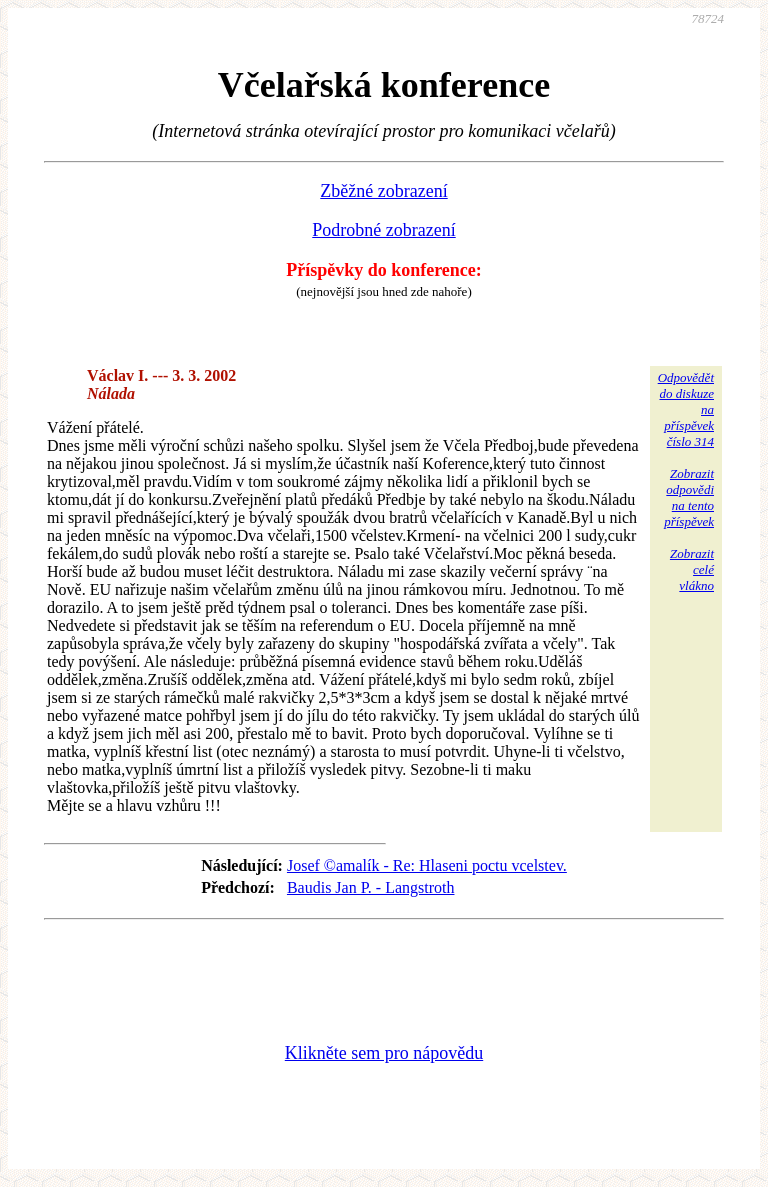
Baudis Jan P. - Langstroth (371, 887)
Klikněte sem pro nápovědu (384, 1053)
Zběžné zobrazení (383, 191)
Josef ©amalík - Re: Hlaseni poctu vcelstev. (427, 865)
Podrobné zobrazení (383, 230)
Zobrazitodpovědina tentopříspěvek (689, 497)
